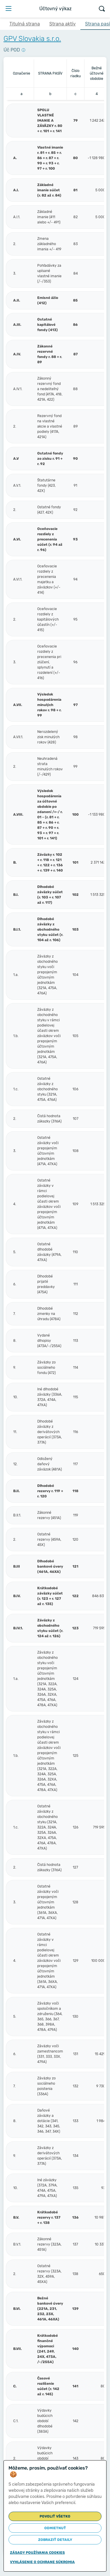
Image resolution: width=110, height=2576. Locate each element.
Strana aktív (62, 24)
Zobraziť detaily (55, 2540)
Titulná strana (24, 24)
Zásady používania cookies (37, 2553)
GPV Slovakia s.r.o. (32, 39)
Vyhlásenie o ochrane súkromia (42, 2562)
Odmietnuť (55, 2528)
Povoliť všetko (55, 2516)
